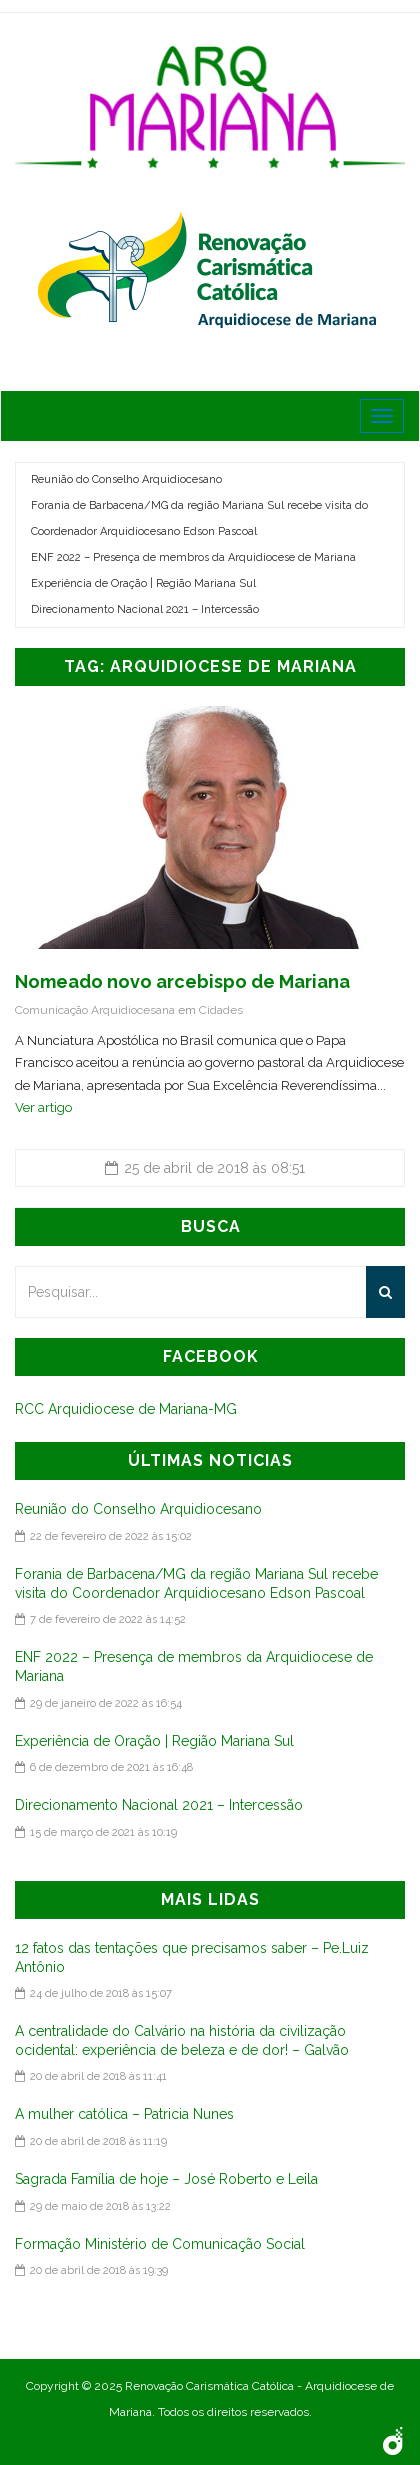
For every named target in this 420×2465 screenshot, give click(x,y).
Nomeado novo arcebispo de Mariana (182, 981)
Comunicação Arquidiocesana (95, 1010)
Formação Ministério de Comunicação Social (160, 2244)
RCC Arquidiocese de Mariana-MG (126, 1409)
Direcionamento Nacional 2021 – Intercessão (145, 609)
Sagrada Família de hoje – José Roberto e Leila (166, 2179)
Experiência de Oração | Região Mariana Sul (143, 583)
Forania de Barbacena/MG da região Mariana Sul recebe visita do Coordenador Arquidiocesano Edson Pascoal (199, 518)
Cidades (221, 1010)
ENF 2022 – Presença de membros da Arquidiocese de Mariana (193, 557)
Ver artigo (43, 1107)
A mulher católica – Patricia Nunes (124, 2114)
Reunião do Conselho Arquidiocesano (126, 479)
